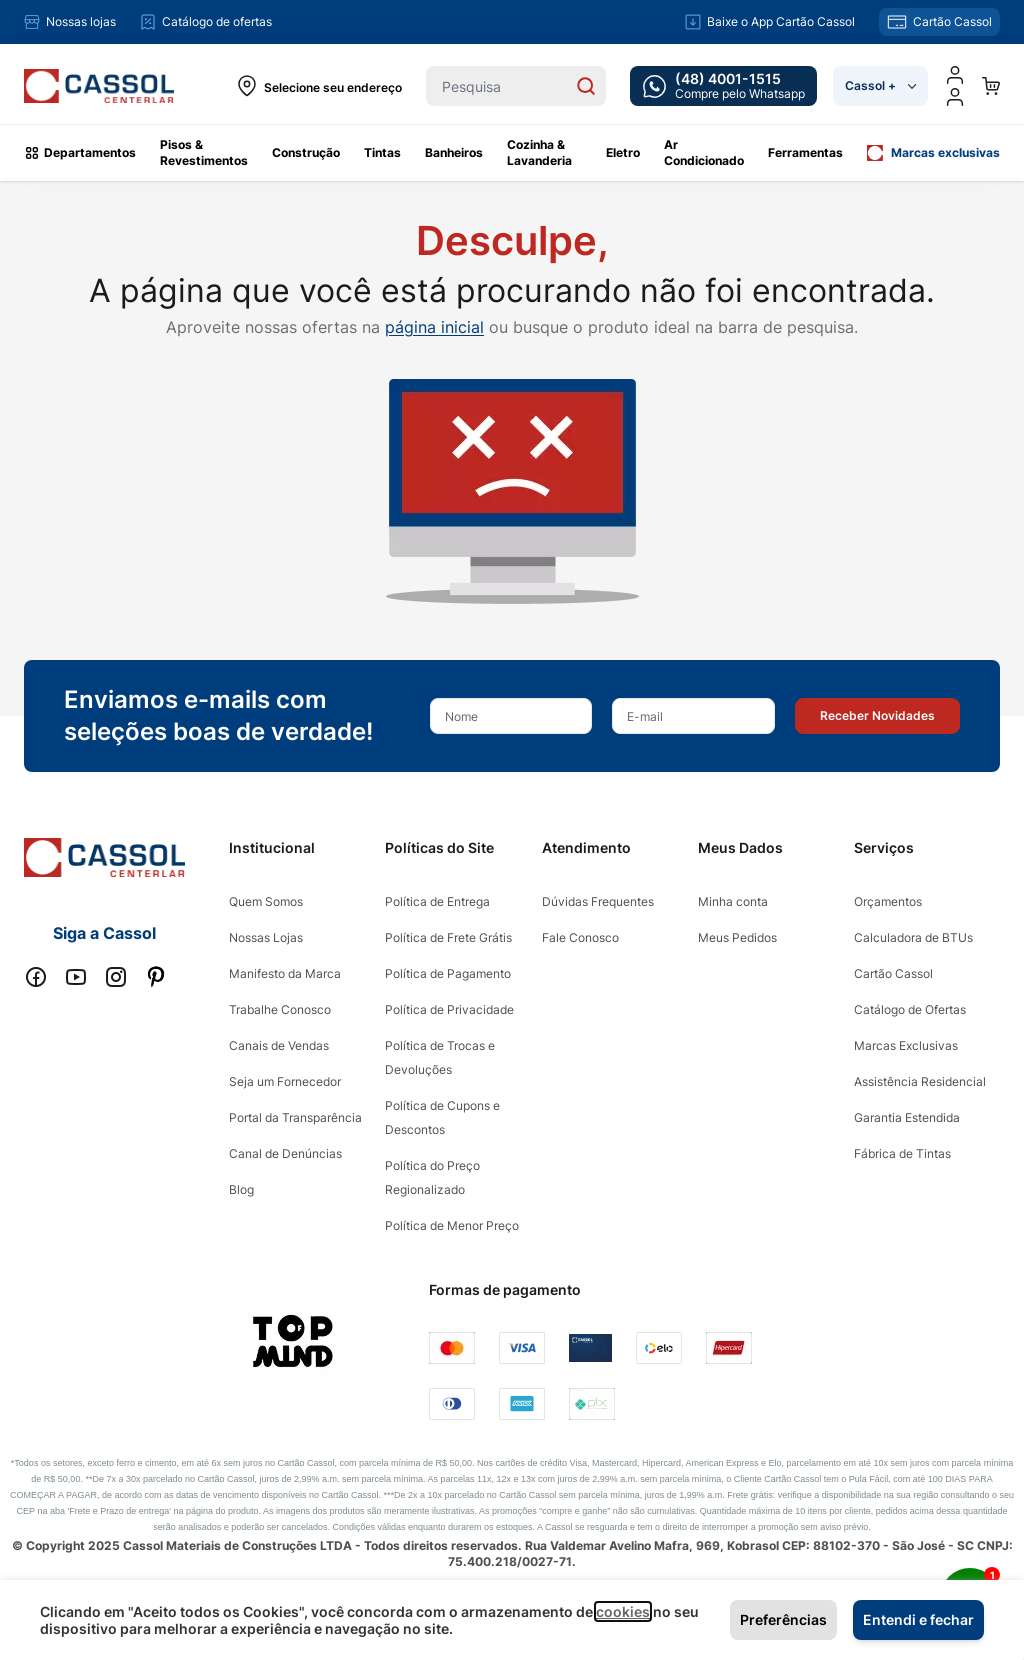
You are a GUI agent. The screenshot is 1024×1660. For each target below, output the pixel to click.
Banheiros (454, 152)
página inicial (434, 327)
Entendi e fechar (918, 1619)
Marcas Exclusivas (906, 1045)
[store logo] (99, 86)
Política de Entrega (437, 901)
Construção (306, 152)
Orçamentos (888, 901)
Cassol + (880, 85)
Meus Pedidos (737, 937)
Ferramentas (805, 152)
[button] (877, 716)
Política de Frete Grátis (448, 937)
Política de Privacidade (449, 1009)
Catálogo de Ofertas (910, 1009)
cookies (623, 1611)
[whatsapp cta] (723, 86)
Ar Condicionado (704, 152)
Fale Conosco (580, 937)
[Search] (586, 86)
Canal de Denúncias (285, 1153)
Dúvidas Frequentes (598, 901)
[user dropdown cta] (955, 97)
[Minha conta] (955, 75)
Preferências (783, 1619)
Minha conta (733, 901)
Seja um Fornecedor (285, 1081)
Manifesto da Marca (285, 973)
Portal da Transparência (295, 1117)
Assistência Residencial (920, 1081)
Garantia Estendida (907, 1117)
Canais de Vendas (279, 1045)
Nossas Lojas (266, 937)
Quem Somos (266, 901)
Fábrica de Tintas (902, 1153)
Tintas (382, 152)
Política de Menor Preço (452, 1225)
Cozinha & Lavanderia (539, 152)
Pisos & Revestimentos (204, 152)
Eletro (623, 152)
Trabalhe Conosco (280, 1009)
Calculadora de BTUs (913, 937)
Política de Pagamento (448, 973)
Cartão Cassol (893, 973)
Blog (241, 1189)
